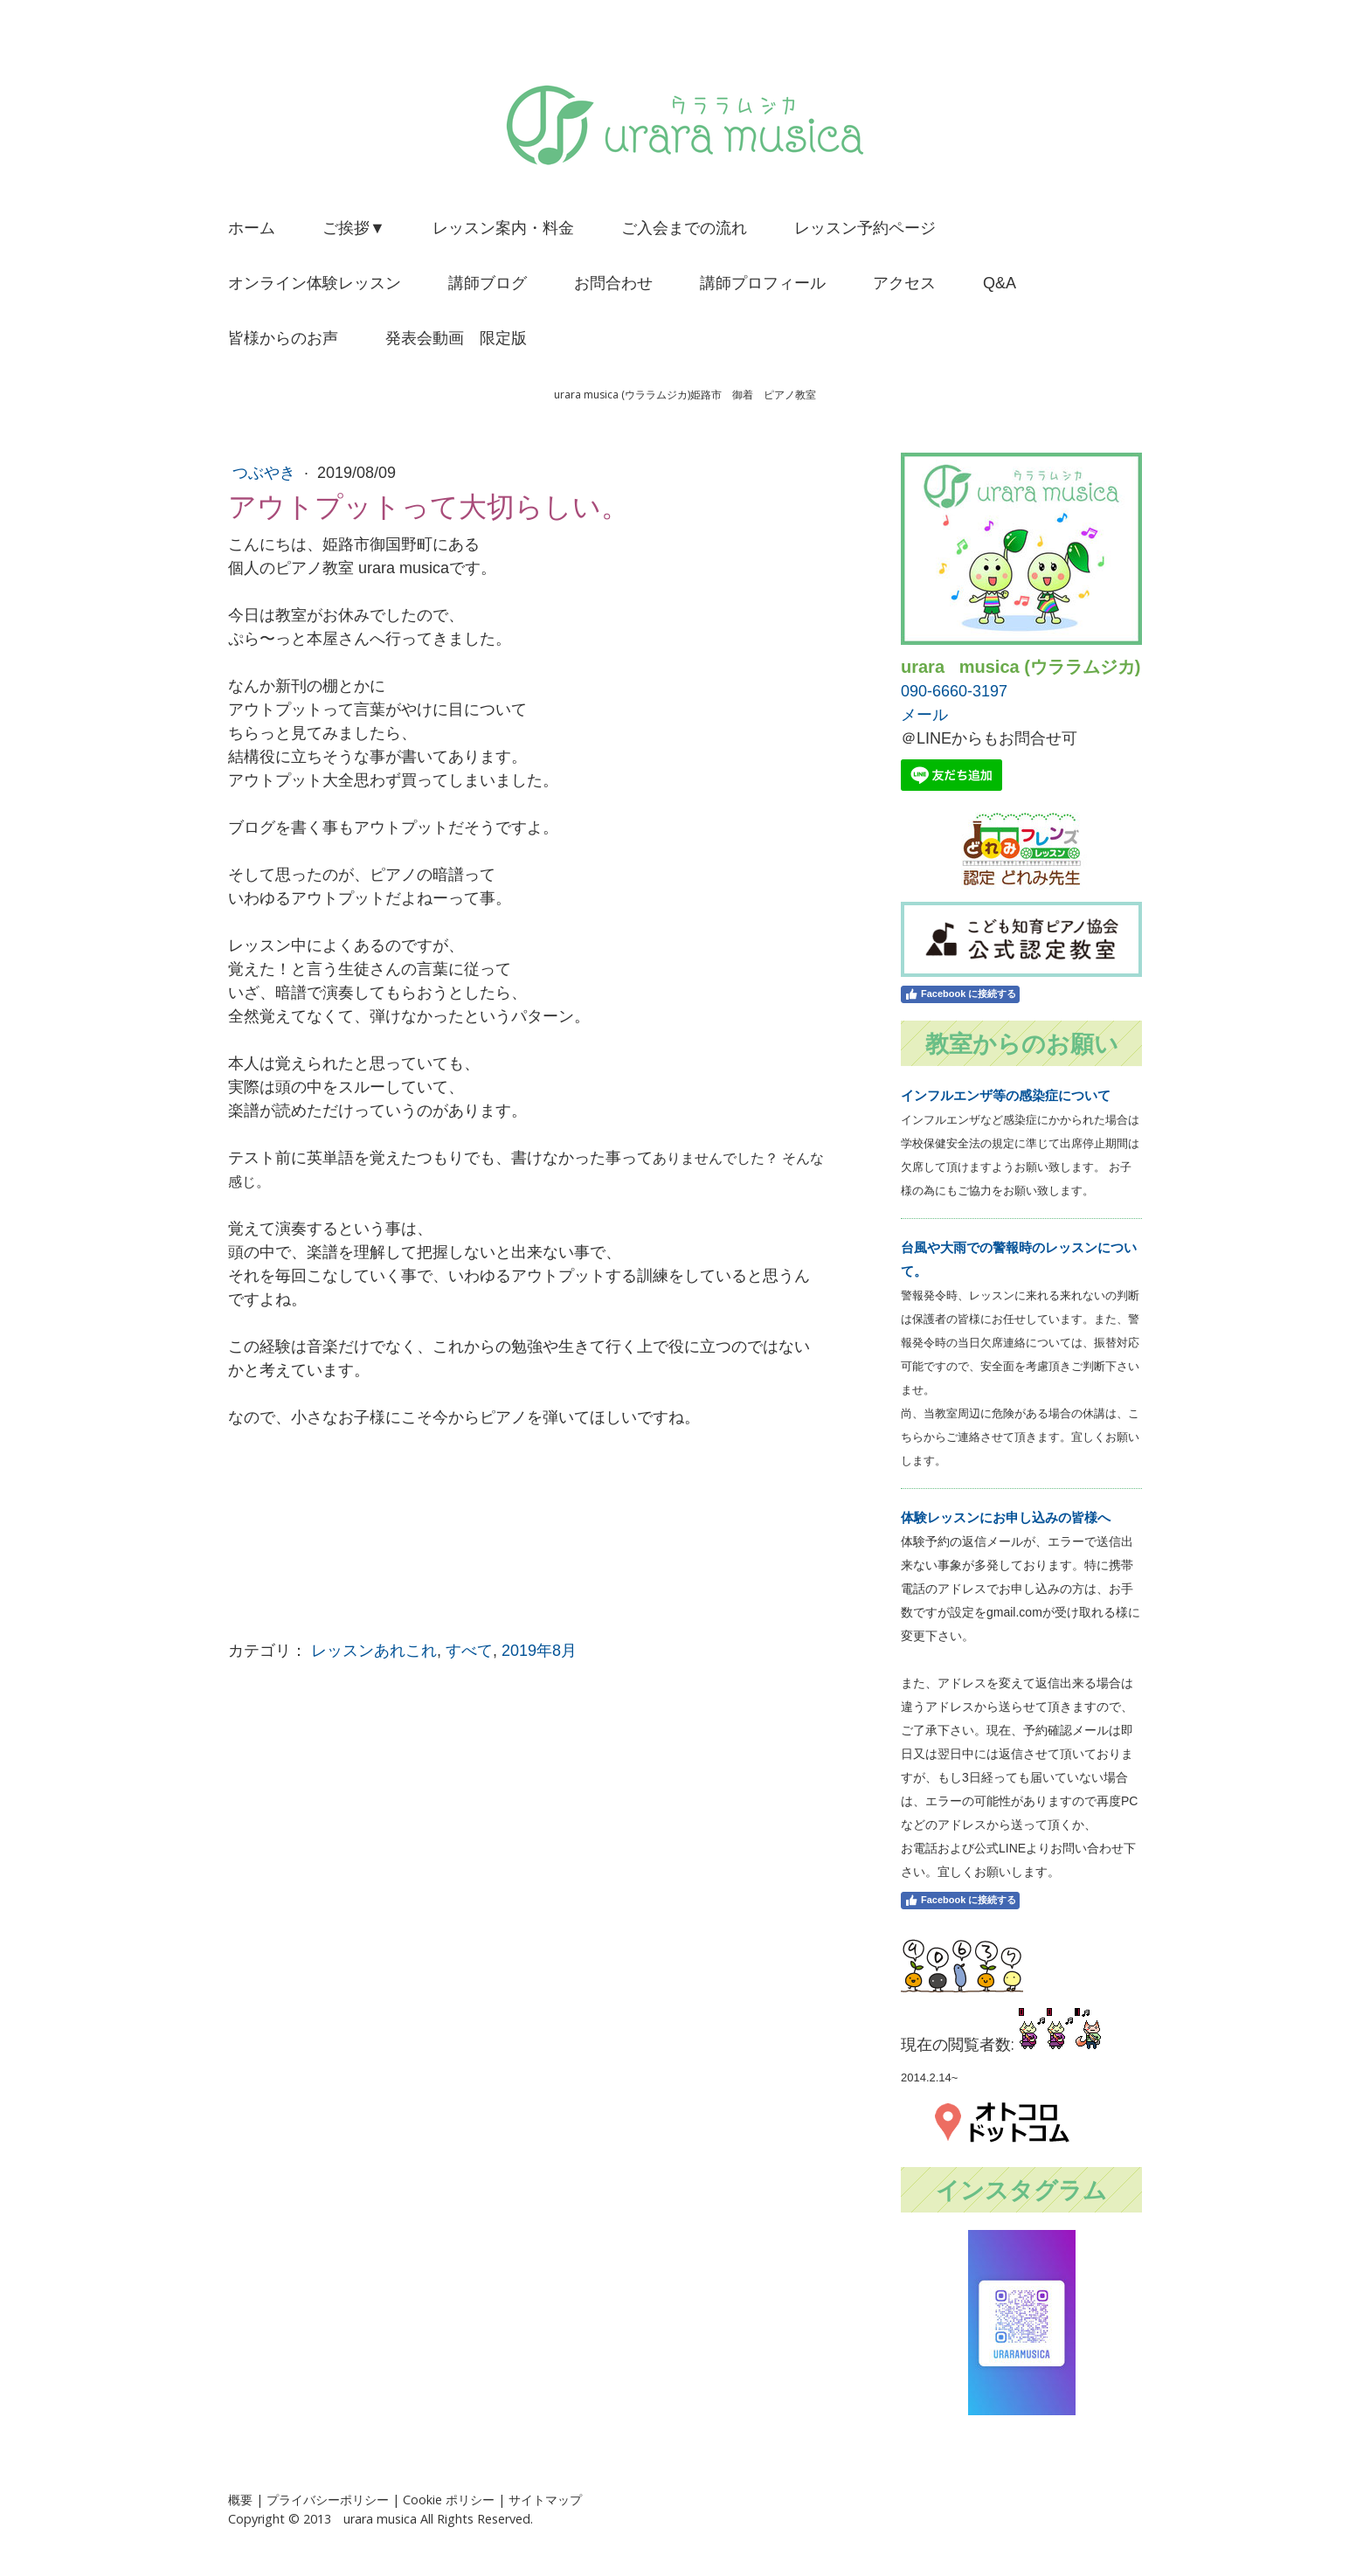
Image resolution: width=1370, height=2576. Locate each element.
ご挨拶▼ (353, 228)
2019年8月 (539, 1650)
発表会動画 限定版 (456, 338)
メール (924, 715)
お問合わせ (613, 283)
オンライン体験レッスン (314, 283)
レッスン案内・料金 (503, 228)
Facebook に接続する (960, 994)
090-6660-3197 (954, 691)
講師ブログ (487, 283)
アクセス (904, 283)
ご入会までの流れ (684, 228)
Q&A (999, 283)
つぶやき (266, 472)
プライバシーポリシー (327, 2499)
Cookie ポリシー (449, 2499)
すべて (469, 1650)
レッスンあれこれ (374, 1650)
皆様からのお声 (283, 338)
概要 (240, 2499)
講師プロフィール (763, 283)
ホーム (251, 228)
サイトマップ (545, 2499)
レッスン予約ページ (865, 228)
